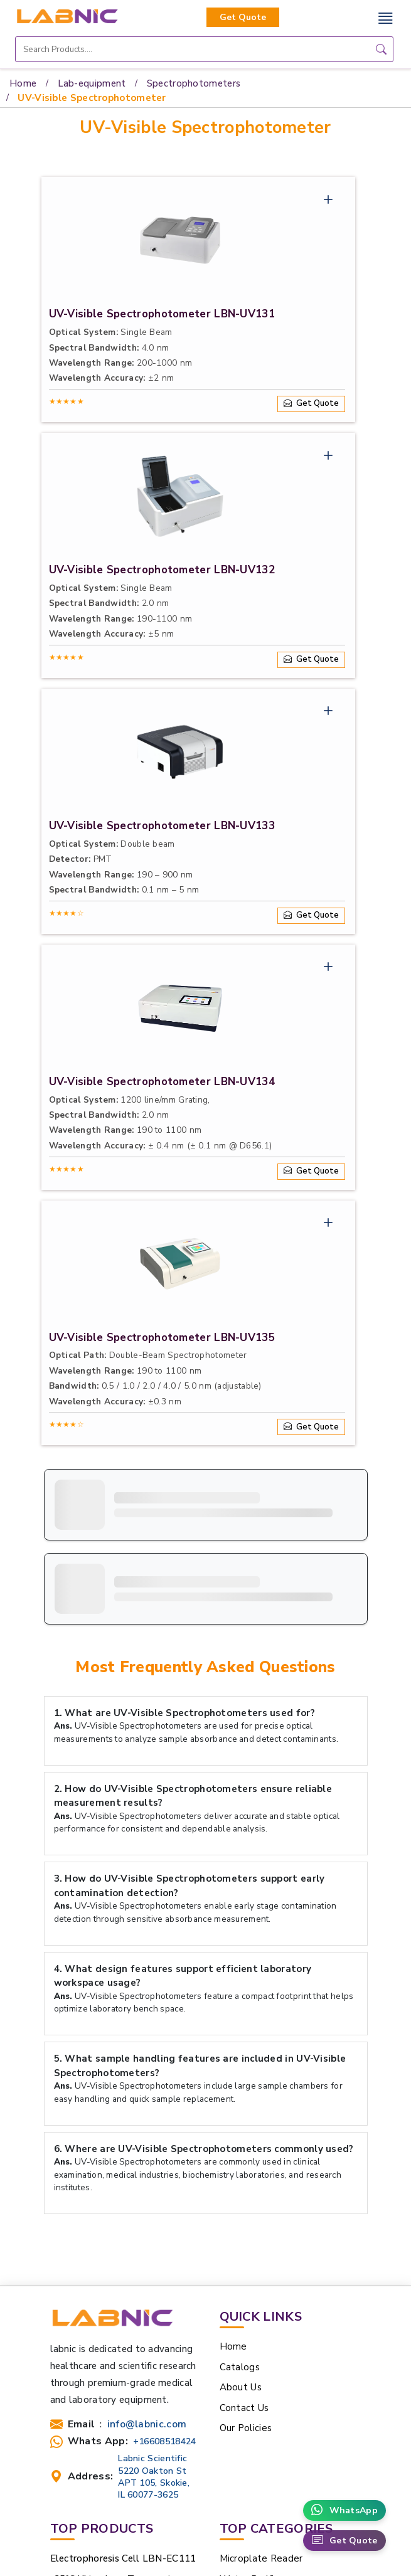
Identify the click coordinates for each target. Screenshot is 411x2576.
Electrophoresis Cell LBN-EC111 (123, 2558)
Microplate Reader (261, 2558)
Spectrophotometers (193, 83)
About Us (241, 2387)
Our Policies (246, 2428)
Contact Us (244, 2408)
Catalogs (240, 2367)
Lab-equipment (92, 83)
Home (22, 83)
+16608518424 (164, 2441)
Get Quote (243, 17)
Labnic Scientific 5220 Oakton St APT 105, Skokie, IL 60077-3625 (153, 2476)
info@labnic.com (147, 2424)
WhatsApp (344, 2510)
